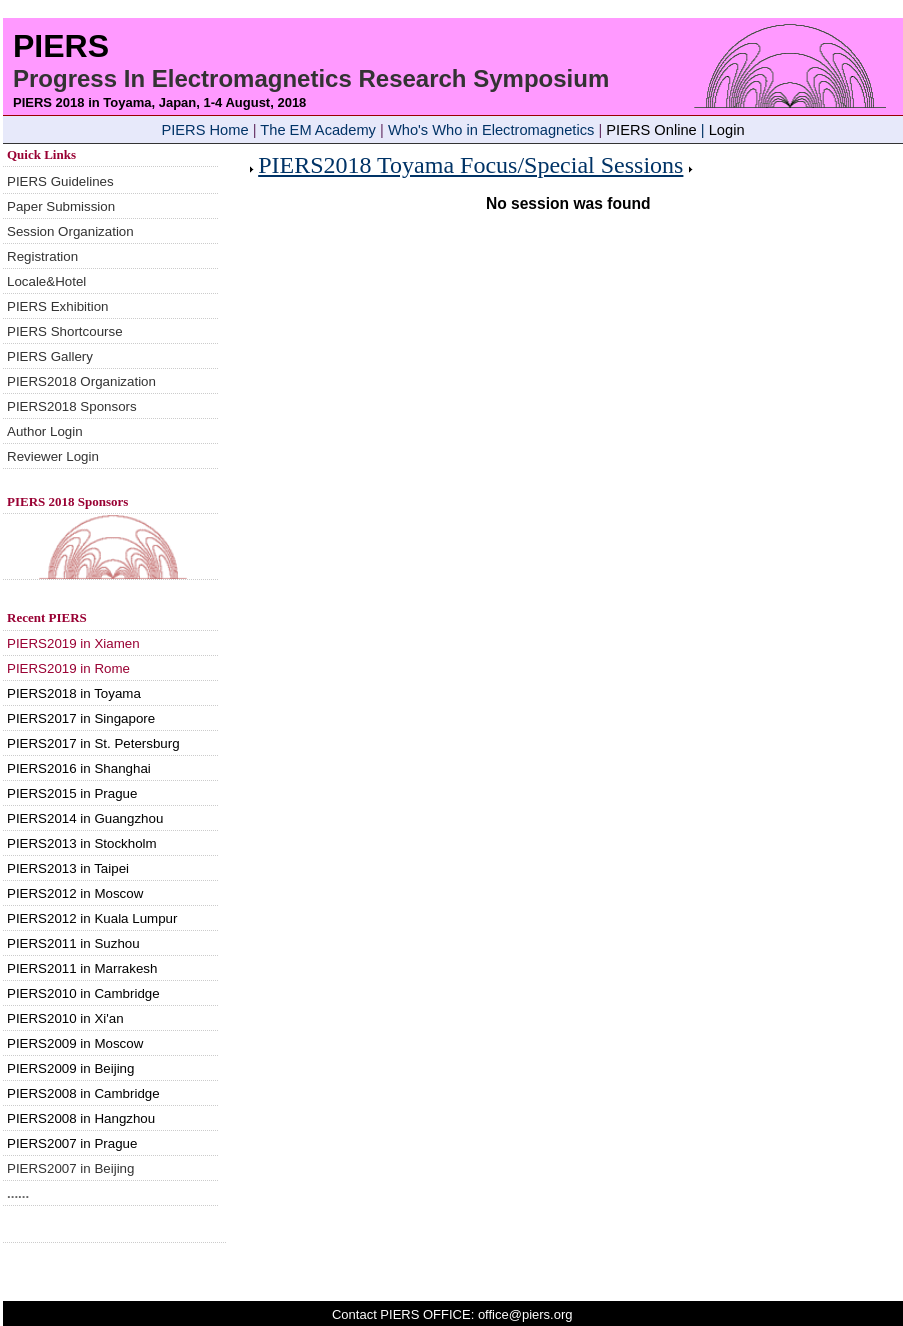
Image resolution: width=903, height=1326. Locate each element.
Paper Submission (61, 206)
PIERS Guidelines (60, 181)
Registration (42, 256)
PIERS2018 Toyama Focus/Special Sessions (470, 165)
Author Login (45, 431)
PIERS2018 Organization (81, 381)
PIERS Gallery (50, 356)
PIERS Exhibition (58, 306)
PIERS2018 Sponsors (72, 406)
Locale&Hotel (46, 281)
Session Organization (70, 231)
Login (727, 130)
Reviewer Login (53, 456)
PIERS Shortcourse (65, 331)
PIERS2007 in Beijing (70, 1168)
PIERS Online (651, 130)
